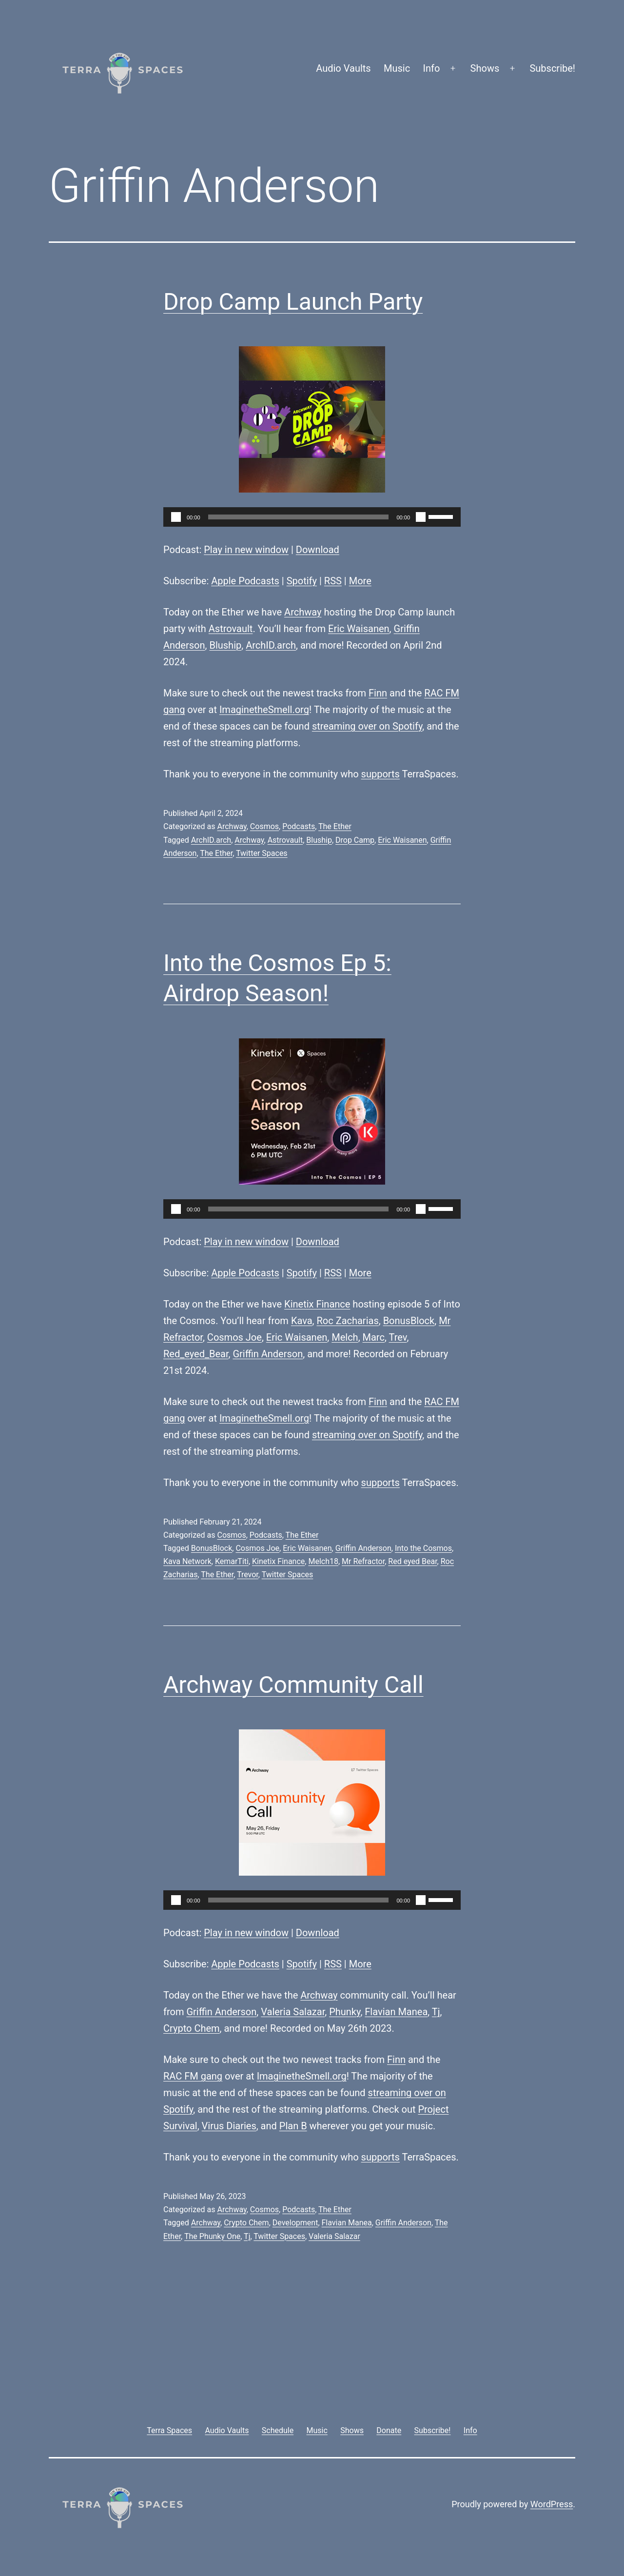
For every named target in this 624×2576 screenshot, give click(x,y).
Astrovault (231, 628)
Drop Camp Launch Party (293, 302)
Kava (301, 1321)
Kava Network (187, 1561)
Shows (485, 68)
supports (380, 774)
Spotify (302, 581)
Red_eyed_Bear (195, 1354)
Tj (436, 2012)
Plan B (293, 2126)
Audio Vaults (343, 68)
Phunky (344, 2012)
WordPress (551, 2504)
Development (295, 2222)
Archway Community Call (293, 1685)
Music (397, 68)
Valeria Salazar (293, 2012)
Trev (398, 1337)
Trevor (247, 1574)
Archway (302, 612)
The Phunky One (212, 2236)
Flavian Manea (396, 2012)
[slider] (298, 517)
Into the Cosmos (423, 1548)
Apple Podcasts (245, 581)
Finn (378, 693)
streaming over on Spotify (367, 726)
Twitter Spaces (262, 853)
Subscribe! (552, 68)
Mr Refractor (363, 1561)
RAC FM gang (192, 2076)
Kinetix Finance (317, 1304)
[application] (312, 517)
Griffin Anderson (268, 1354)
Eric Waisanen (359, 628)
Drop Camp (354, 840)
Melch (345, 1337)
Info (431, 68)
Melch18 (323, 1561)
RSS (333, 581)
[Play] (176, 517)
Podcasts (298, 826)
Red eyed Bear (412, 1561)
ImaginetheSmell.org (264, 709)
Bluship (225, 645)
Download (317, 549)
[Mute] (421, 517)
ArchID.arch (271, 645)
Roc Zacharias (347, 1321)
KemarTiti (232, 1561)
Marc (374, 1337)
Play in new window (246, 549)
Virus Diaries (229, 2126)
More (360, 581)
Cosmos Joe (234, 1337)
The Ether (334, 826)
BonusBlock (409, 1321)
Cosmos (264, 826)
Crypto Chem (191, 2028)
